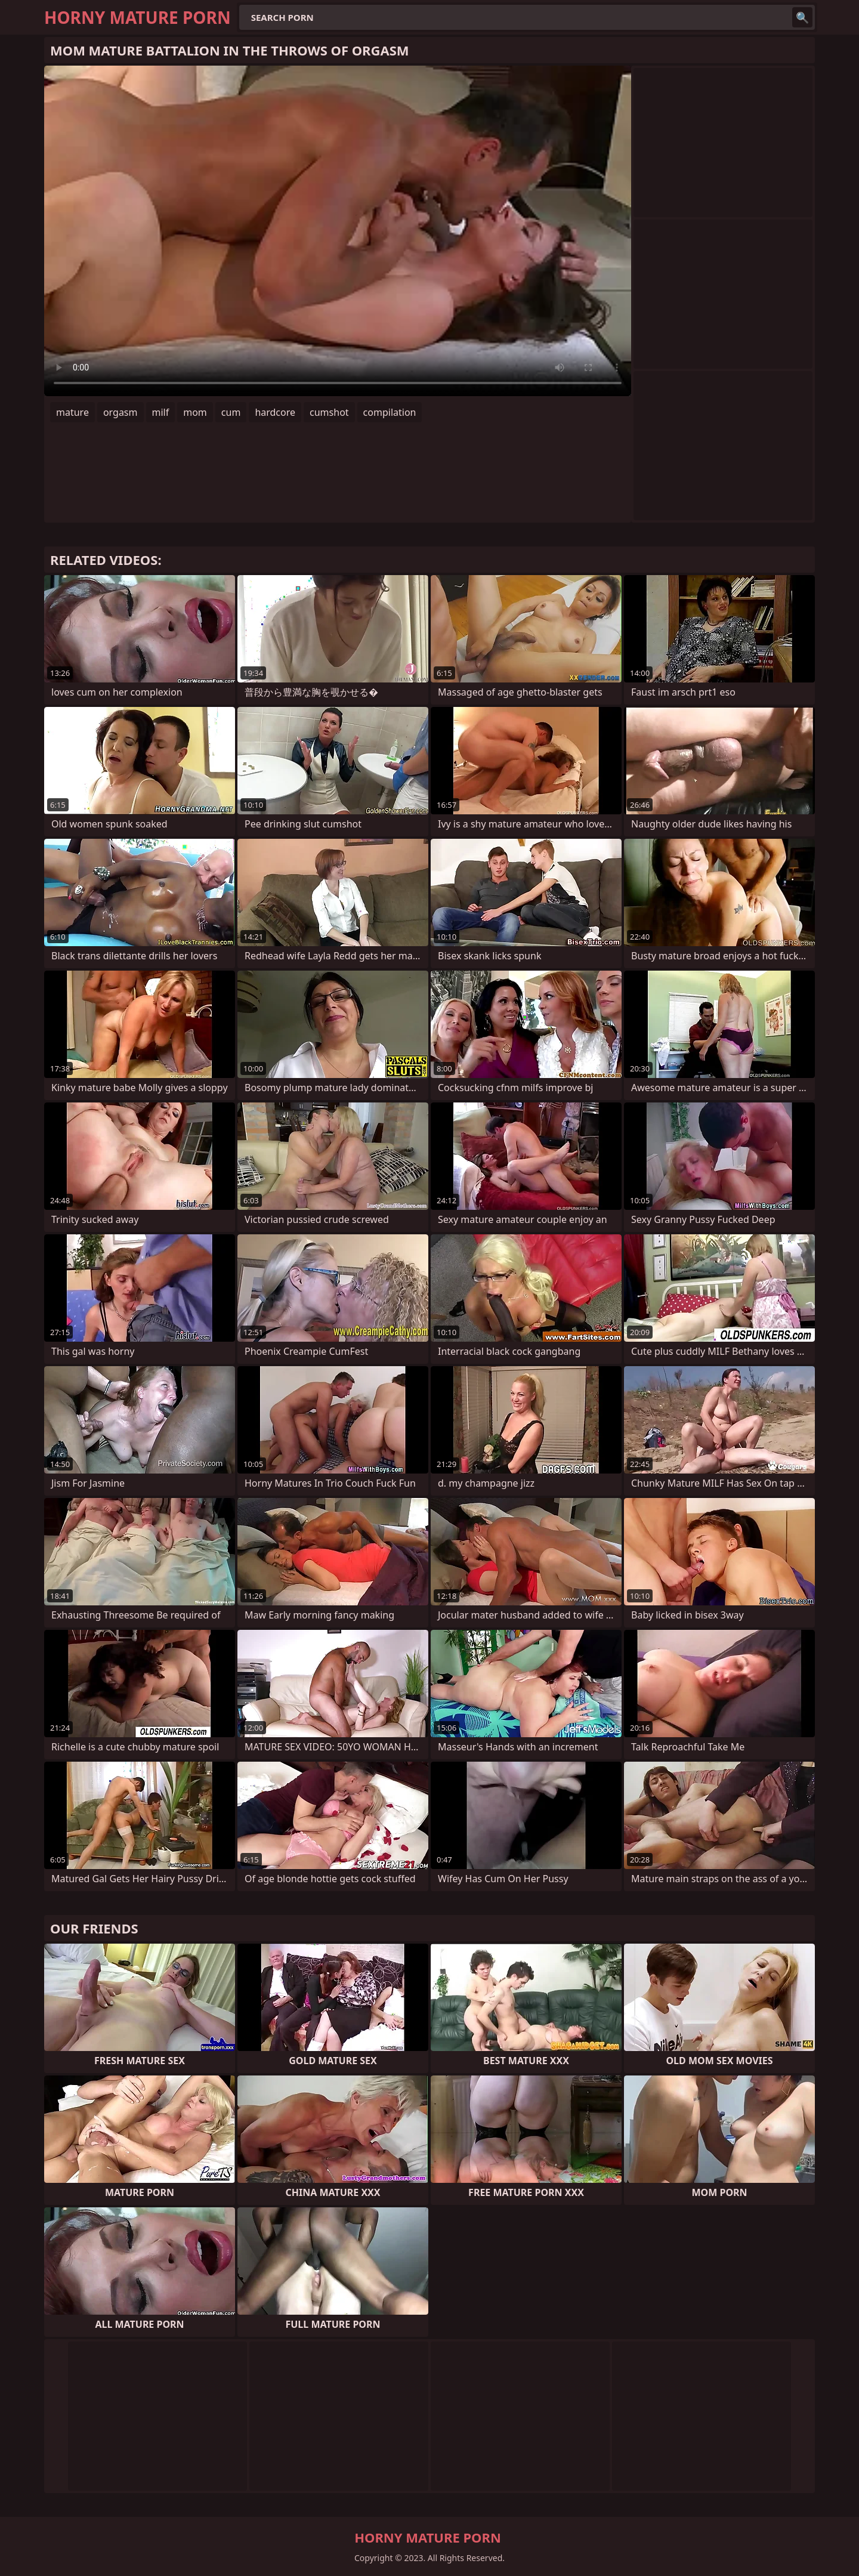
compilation (389, 412)
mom (195, 412)
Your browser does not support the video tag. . (337, 231)
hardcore (275, 412)
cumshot (329, 412)
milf (160, 412)
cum (231, 412)
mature (72, 412)
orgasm (120, 412)
